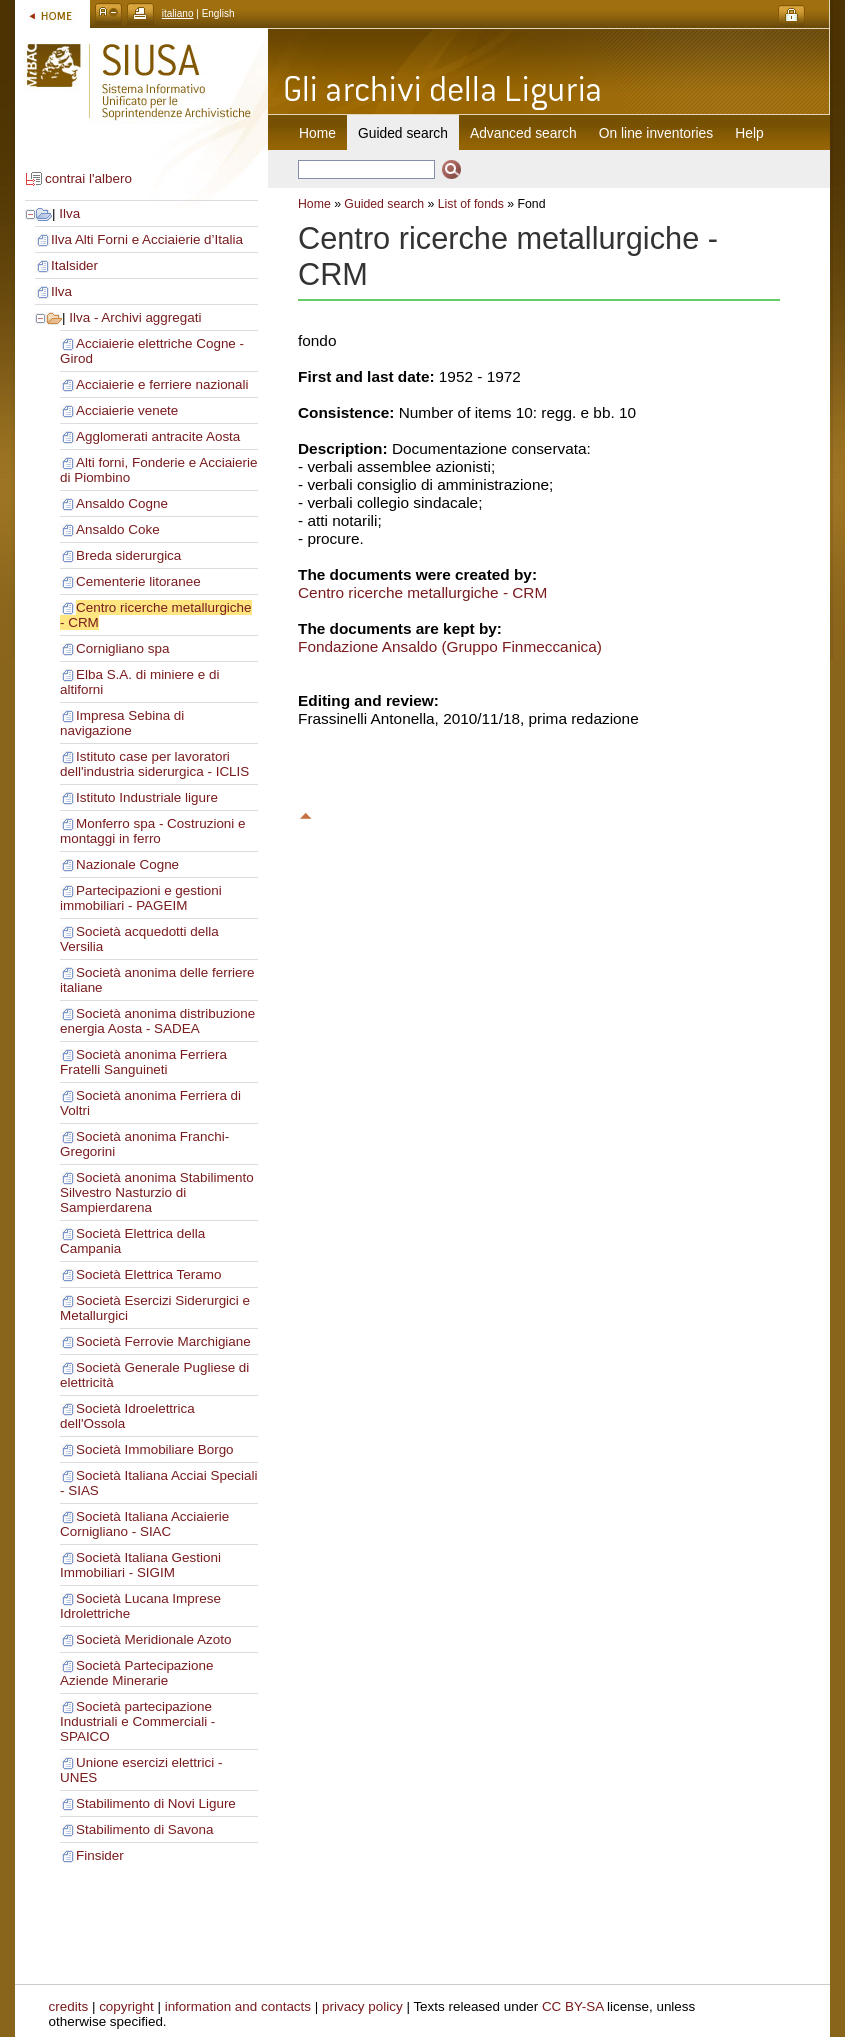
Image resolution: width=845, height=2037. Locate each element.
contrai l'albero (88, 178)
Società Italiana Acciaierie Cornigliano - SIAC (144, 1524)
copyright (126, 2006)
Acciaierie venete (127, 410)
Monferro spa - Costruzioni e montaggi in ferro (153, 831)
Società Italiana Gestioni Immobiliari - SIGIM (140, 1565)
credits (69, 2006)
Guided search (384, 204)
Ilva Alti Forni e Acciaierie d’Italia (147, 239)
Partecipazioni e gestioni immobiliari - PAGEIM (141, 898)
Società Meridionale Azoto (153, 1639)
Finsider (100, 1855)
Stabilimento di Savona (144, 1829)
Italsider (74, 265)
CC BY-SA (573, 2006)
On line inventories (656, 133)
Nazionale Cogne (127, 864)
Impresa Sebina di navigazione (122, 723)
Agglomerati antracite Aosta (158, 436)
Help (749, 133)
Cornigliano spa (122, 648)
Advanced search (523, 133)
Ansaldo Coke (118, 529)
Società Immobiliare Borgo (155, 1449)
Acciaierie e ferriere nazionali (162, 384)
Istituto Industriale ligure (147, 797)
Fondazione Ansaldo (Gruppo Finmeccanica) (450, 646)
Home (317, 133)
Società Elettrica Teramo (148, 1274)
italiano (178, 13)
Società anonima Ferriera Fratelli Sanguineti (143, 1062)
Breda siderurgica (128, 555)
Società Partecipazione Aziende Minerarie (136, 1673)
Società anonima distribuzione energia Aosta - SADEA (157, 1021)
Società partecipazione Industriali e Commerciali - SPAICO (137, 1721)
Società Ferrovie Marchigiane (163, 1341)
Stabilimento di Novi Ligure (156, 1803)
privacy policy (362, 2006)
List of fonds (471, 204)
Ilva (69, 213)
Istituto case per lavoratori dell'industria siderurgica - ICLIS (154, 764)
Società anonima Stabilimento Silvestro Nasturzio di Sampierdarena (157, 1192)
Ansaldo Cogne (122, 503)
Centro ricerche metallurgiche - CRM (422, 592)
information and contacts (238, 2006)
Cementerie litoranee (138, 581)
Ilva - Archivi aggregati (135, 317)
